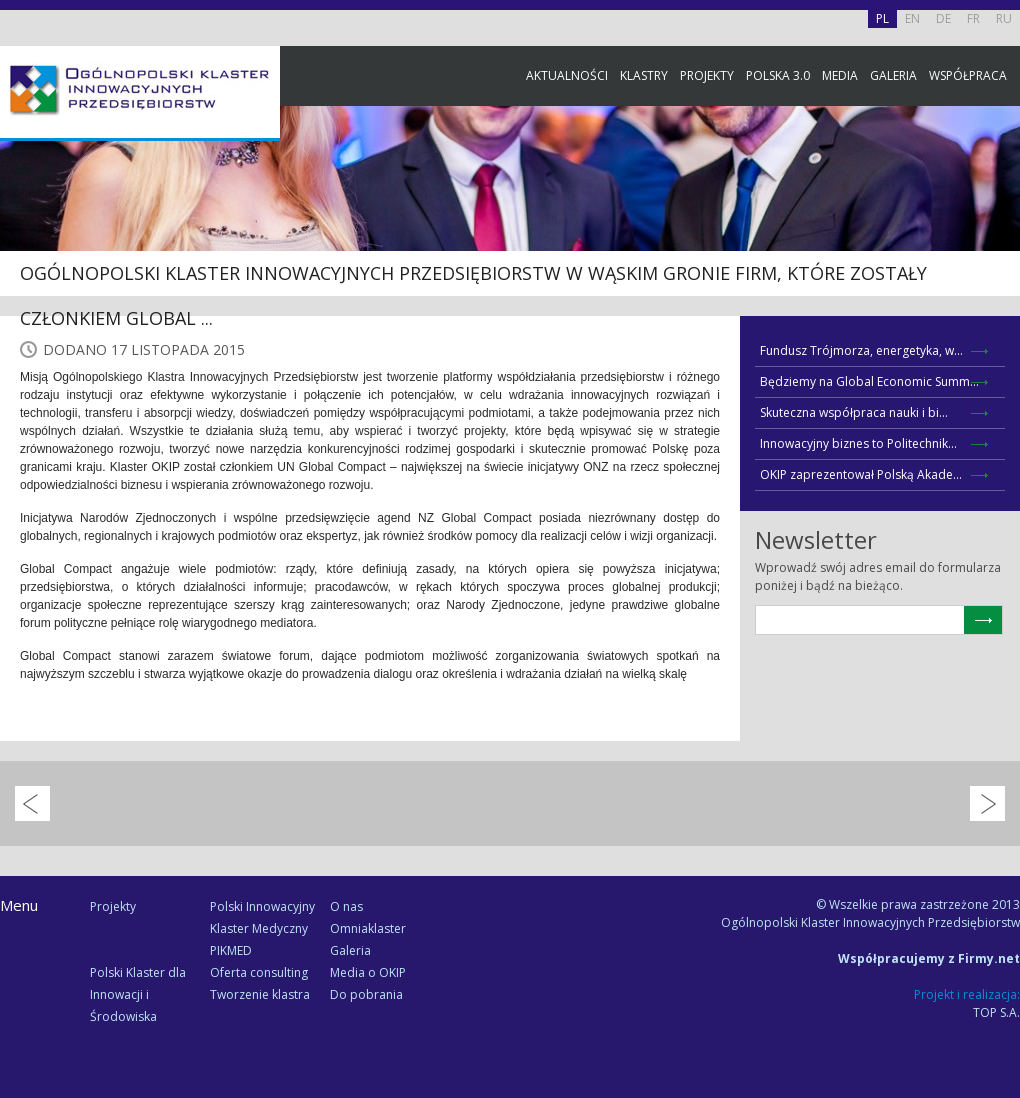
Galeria (893, 75)
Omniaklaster (368, 928)
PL (882, 18)
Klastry (644, 75)
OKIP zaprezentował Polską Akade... (861, 474)
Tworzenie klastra (260, 994)
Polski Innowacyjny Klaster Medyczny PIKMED (262, 928)
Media (840, 75)
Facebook (1000, 222)
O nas (346, 906)
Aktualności (567, 75)
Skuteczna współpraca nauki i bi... (854, 412)
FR (973, 18)
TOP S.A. (996, 1012)
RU (1004, 18)
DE (943, 18)
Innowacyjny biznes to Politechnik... (858, 443)
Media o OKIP (368, 972)
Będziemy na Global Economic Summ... (869, 381)
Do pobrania (366, 994)
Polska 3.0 (778, 75)
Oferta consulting (259, 972)
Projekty (707, 75)
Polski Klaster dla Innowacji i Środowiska (138, 994)
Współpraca (968, 75)
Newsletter (1000, 372)
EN (912, 18)
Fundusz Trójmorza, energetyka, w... (861, 350)
